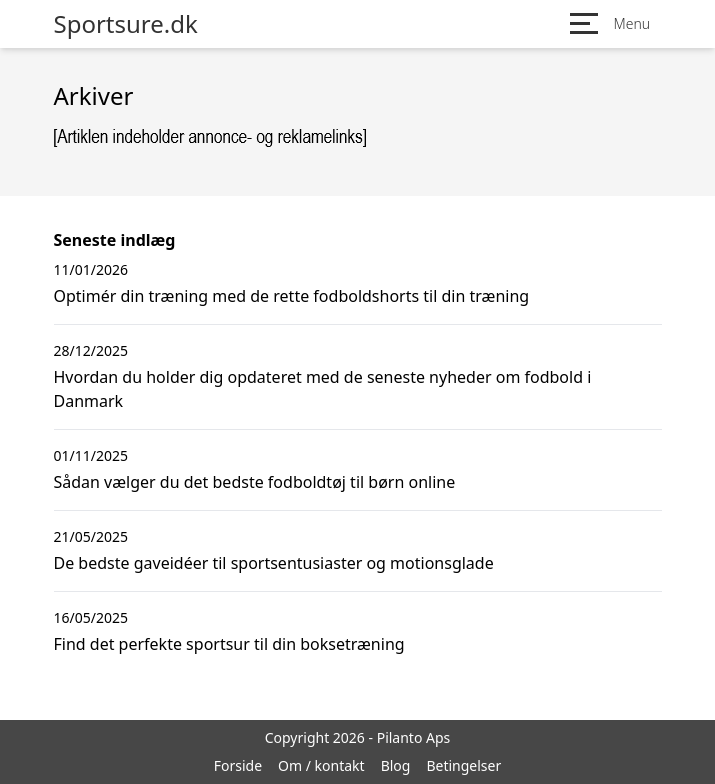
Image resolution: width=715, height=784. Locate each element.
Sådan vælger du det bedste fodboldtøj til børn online (255, 482)
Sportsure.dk (126, 24)
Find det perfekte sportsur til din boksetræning (229, 644)
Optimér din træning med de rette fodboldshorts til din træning (292, 296)
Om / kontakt (321, 765)
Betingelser (463, 765)
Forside (238, 765)
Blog (396, 765)
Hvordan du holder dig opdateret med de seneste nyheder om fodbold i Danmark (323, 389)
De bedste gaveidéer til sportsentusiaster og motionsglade (274, 563)
